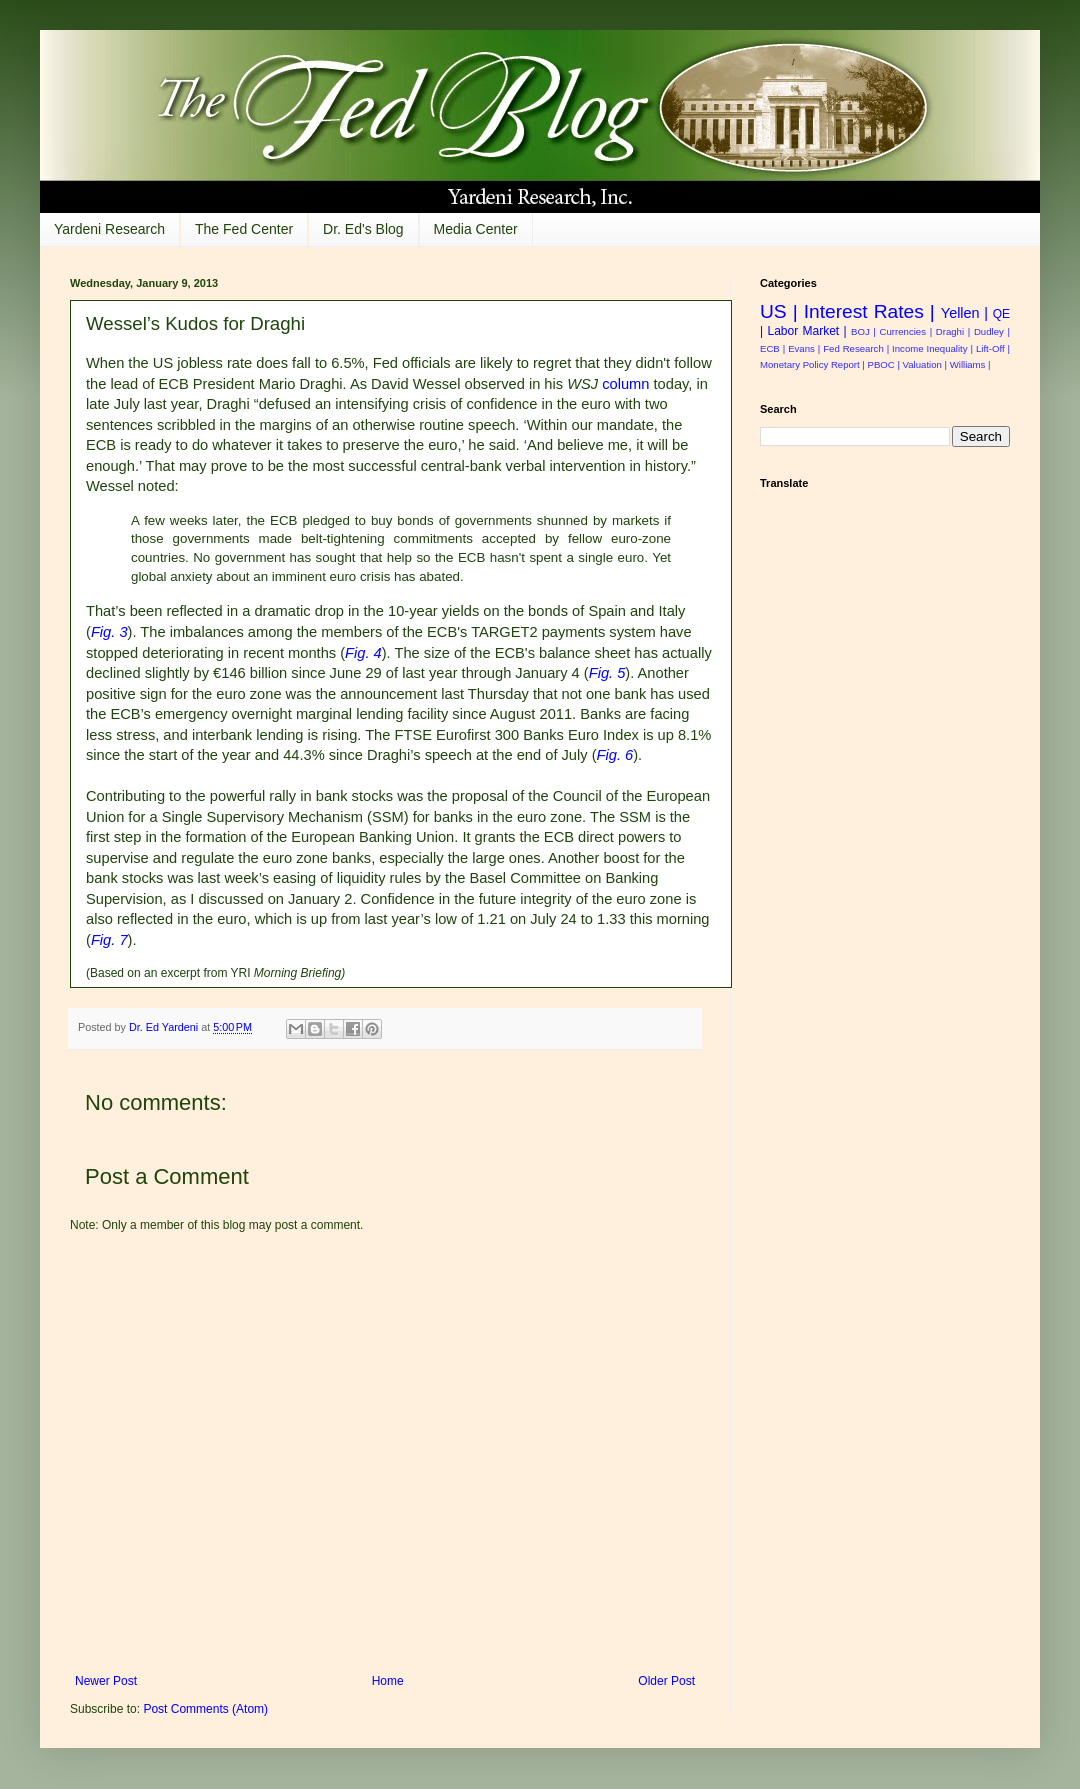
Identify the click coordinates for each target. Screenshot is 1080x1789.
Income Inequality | (932, 348)
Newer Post (106, 1681)
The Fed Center (244, 229)
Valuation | (925, 364)
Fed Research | (856, 348)
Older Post (666, 1681)
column (625, 384)
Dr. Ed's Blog (363, 229)
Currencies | (906, 331)
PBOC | (884, 364)
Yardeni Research (109, 229)
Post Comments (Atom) (205, 1709)
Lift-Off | (993, 348)
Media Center (476, 229)
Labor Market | (806, 331)
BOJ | (863, 331)
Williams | (970, 364)
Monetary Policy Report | (812, 364)
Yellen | (964, 313)
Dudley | (992, 331)
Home (388, 1681)
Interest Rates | (869, 311)
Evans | (804, 348)
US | (779, 311)
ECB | (772, 348)
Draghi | (953, 331)
